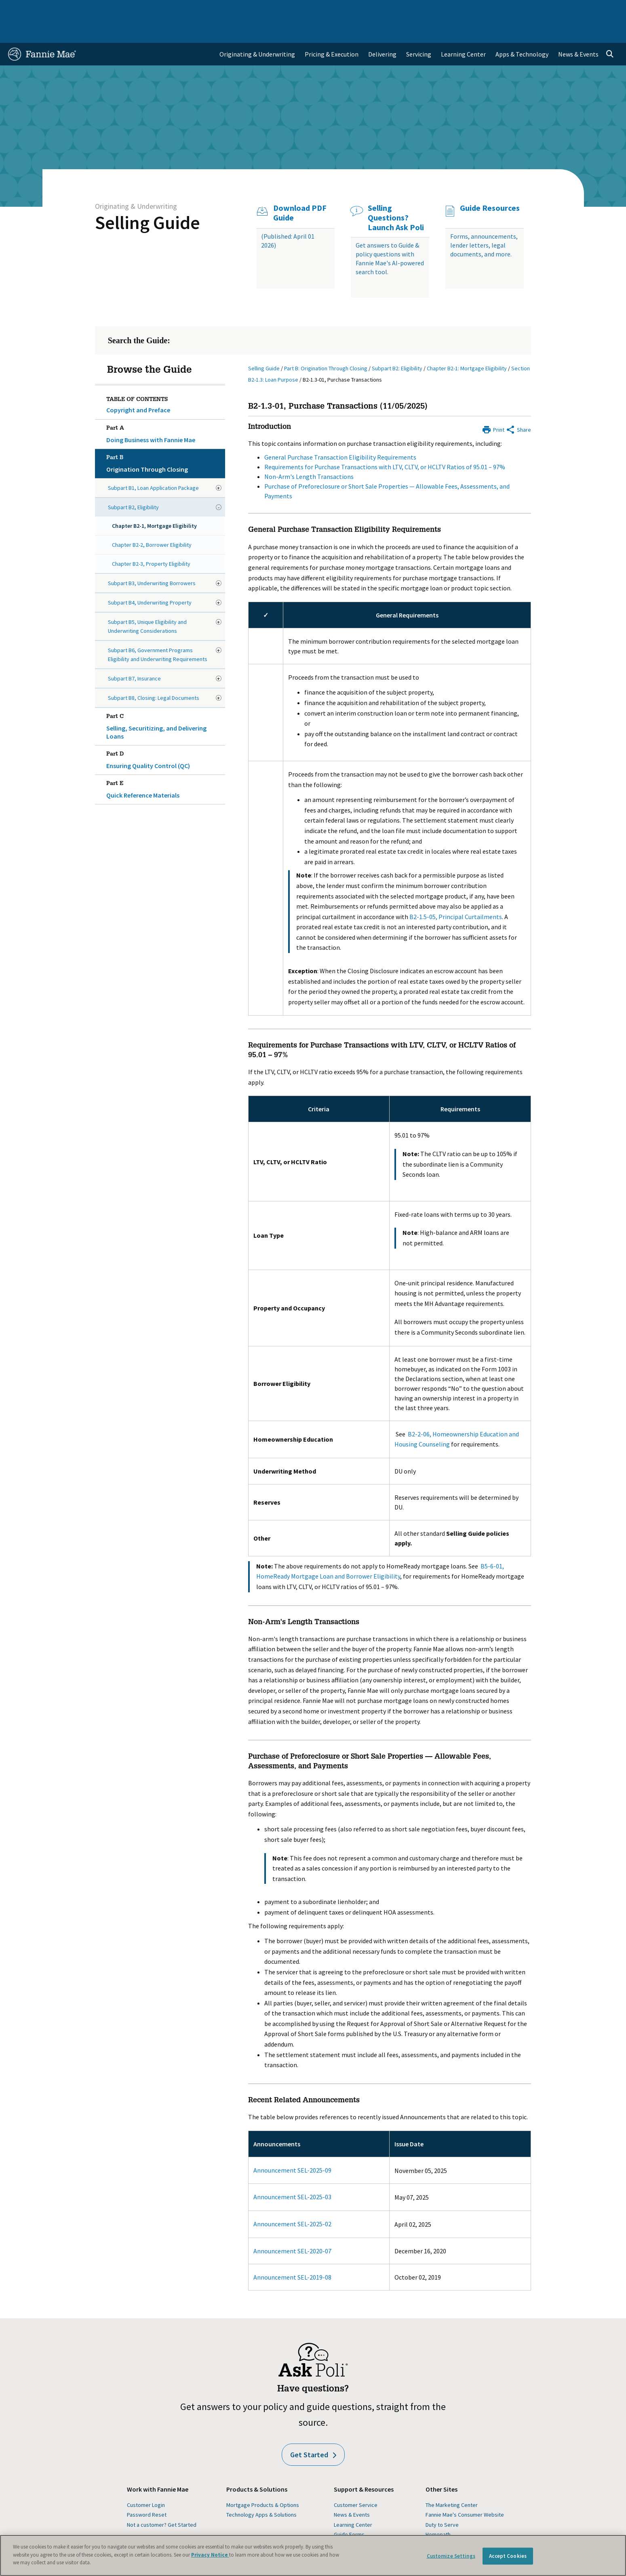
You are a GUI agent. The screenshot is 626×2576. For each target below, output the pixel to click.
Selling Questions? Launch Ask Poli (396, 194)
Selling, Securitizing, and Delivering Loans (164, 701)
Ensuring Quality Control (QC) (164, 735)
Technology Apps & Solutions (261, 2491)
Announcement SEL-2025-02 (292, 2200)
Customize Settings (451, 2556)
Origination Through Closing (164, 438)
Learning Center (353, 2501)
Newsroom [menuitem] (525, 10)
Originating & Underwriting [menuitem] (257, 31)
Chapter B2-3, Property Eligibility (151, 540)
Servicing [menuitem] (418, 31)
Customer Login (146, 2481)
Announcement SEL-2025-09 (292, 2147)
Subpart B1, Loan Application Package (153, 464)
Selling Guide (147, 199)
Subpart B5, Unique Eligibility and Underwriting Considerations (147, 603)
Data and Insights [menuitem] (475, 10)
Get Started (313, 2431)
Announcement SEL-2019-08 (292, 2254)
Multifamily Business (142, 10)
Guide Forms (349, 2511)
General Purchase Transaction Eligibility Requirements (340, 434)
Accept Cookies (508, 2556)
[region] (313, 2555)
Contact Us (596, 10)
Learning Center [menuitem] (463, 31)
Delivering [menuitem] (382, 31)
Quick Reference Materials (164, 764)
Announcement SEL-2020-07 (292, 2227)
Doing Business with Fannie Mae (164, 409)
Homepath (438, 2511)
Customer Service (355, 2481)
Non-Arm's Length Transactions (309, 453)
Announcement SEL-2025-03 (292, 2173)
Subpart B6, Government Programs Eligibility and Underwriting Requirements (157, 631)
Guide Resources (490, 184)
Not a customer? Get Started (161, 2501)
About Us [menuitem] (429, 10)
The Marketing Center (452, 2481)
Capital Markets (202, 10)
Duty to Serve (442, 2501)
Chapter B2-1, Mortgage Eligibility (154, 502)
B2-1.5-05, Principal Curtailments (455, 893)
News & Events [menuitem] (578, 31)
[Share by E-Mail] (518, 405)
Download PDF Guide (300, 189)
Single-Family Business (71, 10)
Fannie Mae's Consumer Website (465, 2491)
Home (21, 10)
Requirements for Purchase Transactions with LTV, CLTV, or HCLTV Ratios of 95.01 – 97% (384, 443)
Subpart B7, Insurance (134, 655)
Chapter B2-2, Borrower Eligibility (152, 521)
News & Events (352, 2491)
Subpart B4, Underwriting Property (150, 579)
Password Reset (147, 2491)
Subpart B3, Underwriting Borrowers (152, 559)
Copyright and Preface (138, 386)
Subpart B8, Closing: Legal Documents (153, 674)
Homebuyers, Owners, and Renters (281, 10)
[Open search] (609, 31)
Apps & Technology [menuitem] (521, 31)
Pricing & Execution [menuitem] (331, 31)
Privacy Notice (210, 2554)
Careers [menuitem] (560, 10)
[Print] (493, 405)
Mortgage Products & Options (262, 2481)
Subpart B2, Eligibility (133, 483)
